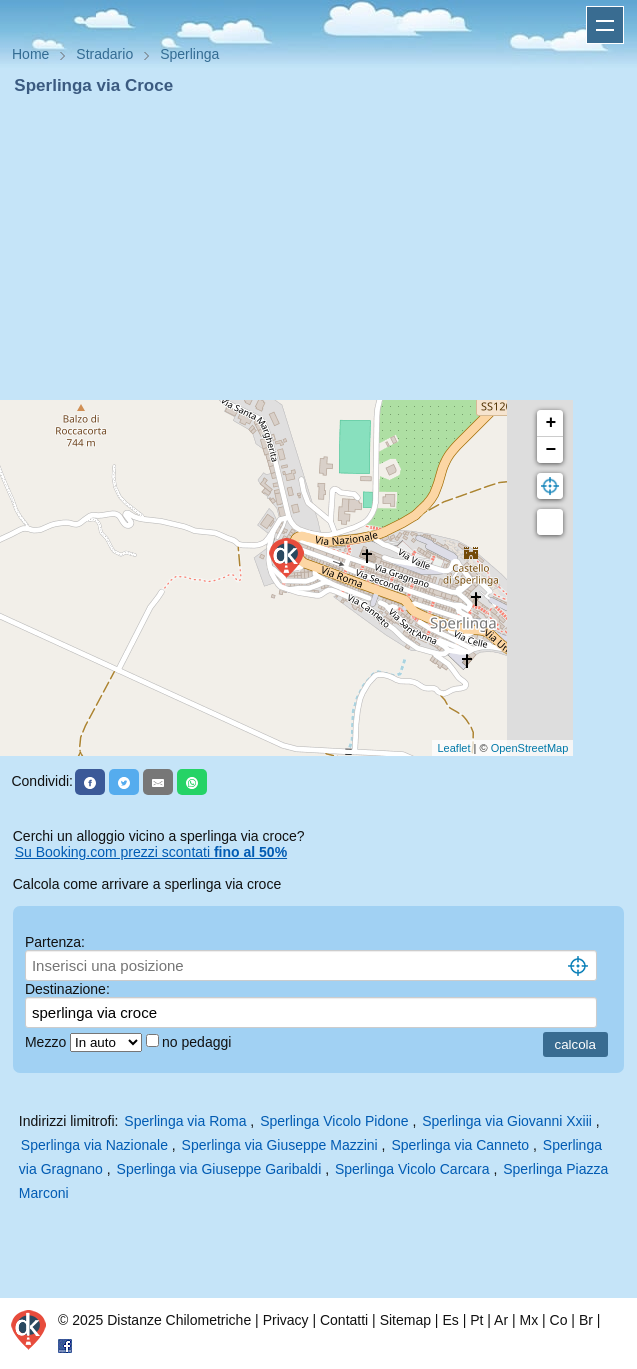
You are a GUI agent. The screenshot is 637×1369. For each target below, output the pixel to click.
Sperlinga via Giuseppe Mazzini (280, 1145)
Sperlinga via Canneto (460, 1145)
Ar (501, 1320)
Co (559, 1320)
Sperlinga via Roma (185, 1121)
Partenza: (55, 942)
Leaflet (453, 748)
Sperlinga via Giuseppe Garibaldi (219, 1169)
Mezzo (47, 1042)
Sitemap (405, 1320)
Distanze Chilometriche (179, 1320)
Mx (528, 1320)
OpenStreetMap (530, 748)
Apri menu (605, 25)
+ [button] (550, 423)
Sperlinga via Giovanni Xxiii (507, 1121)
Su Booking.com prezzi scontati (151, 852)
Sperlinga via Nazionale (94, 1145)
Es (450, 1320)
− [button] (550, 450)
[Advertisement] (318, 248)
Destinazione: (67, 989)
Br (586, 1320)
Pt (476, 1320)
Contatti (344, 1320)
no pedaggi (198, 1042)
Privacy (286, 1320)
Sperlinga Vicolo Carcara (412, 1169)
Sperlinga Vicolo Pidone (334, 1121)
